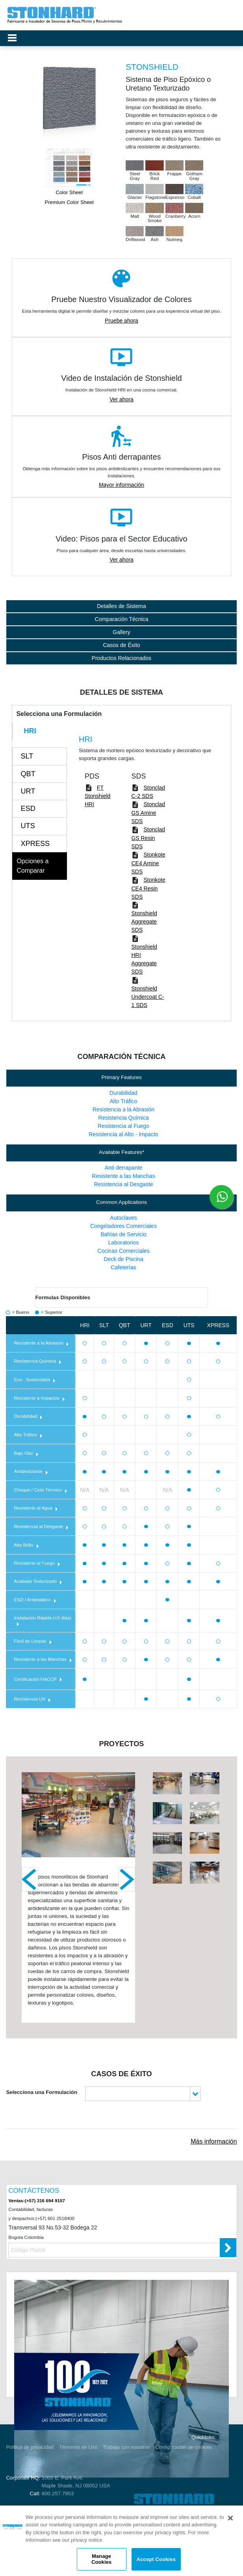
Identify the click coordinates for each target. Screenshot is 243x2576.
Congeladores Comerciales (123, 1226)
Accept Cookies (156, 2559)
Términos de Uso (78, 2447)
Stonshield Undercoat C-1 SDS (147, 996)
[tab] (39, 731)
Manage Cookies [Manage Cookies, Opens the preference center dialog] (101, 2559)
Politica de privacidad (30, 2447)
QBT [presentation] (27, 774)
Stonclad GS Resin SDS (148, 837)
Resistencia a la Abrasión (123, 1109)
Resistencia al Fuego (123, 1126)
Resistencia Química (123, 1118)
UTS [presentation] (27, 826)
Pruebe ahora (121, 320)
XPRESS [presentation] (35, 844)
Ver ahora (121, 399)
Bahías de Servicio (123, 1234)
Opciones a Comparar (32, 866)
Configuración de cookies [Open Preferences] (183, 2447)
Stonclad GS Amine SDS (148, 812)
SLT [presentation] (26, 756)
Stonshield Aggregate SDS (144, 921)
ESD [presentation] (27, 808)
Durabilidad (123, 1093)
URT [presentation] (27, 791)
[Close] (230, 2518)
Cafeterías (123, 1267)
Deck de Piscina (123, 1259)
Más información (214, 2141)
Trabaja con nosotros (126, 2447)
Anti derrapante (124, 1168)
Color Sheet (69, 192)
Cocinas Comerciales (123, 1251)
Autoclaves (123, 1218)
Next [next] (127, 1879)
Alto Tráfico (123, 1101)
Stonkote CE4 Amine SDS (148, 863)
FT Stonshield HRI (97, 796)
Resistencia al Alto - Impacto (123, 1134)
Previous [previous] (30, 1879)
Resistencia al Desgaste (123, 1184)
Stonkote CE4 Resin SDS (148, 888)
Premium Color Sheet (69, 202)
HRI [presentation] (30, 731)
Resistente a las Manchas (123, 1176)
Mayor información (121, 485)
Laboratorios (123, 1242)
